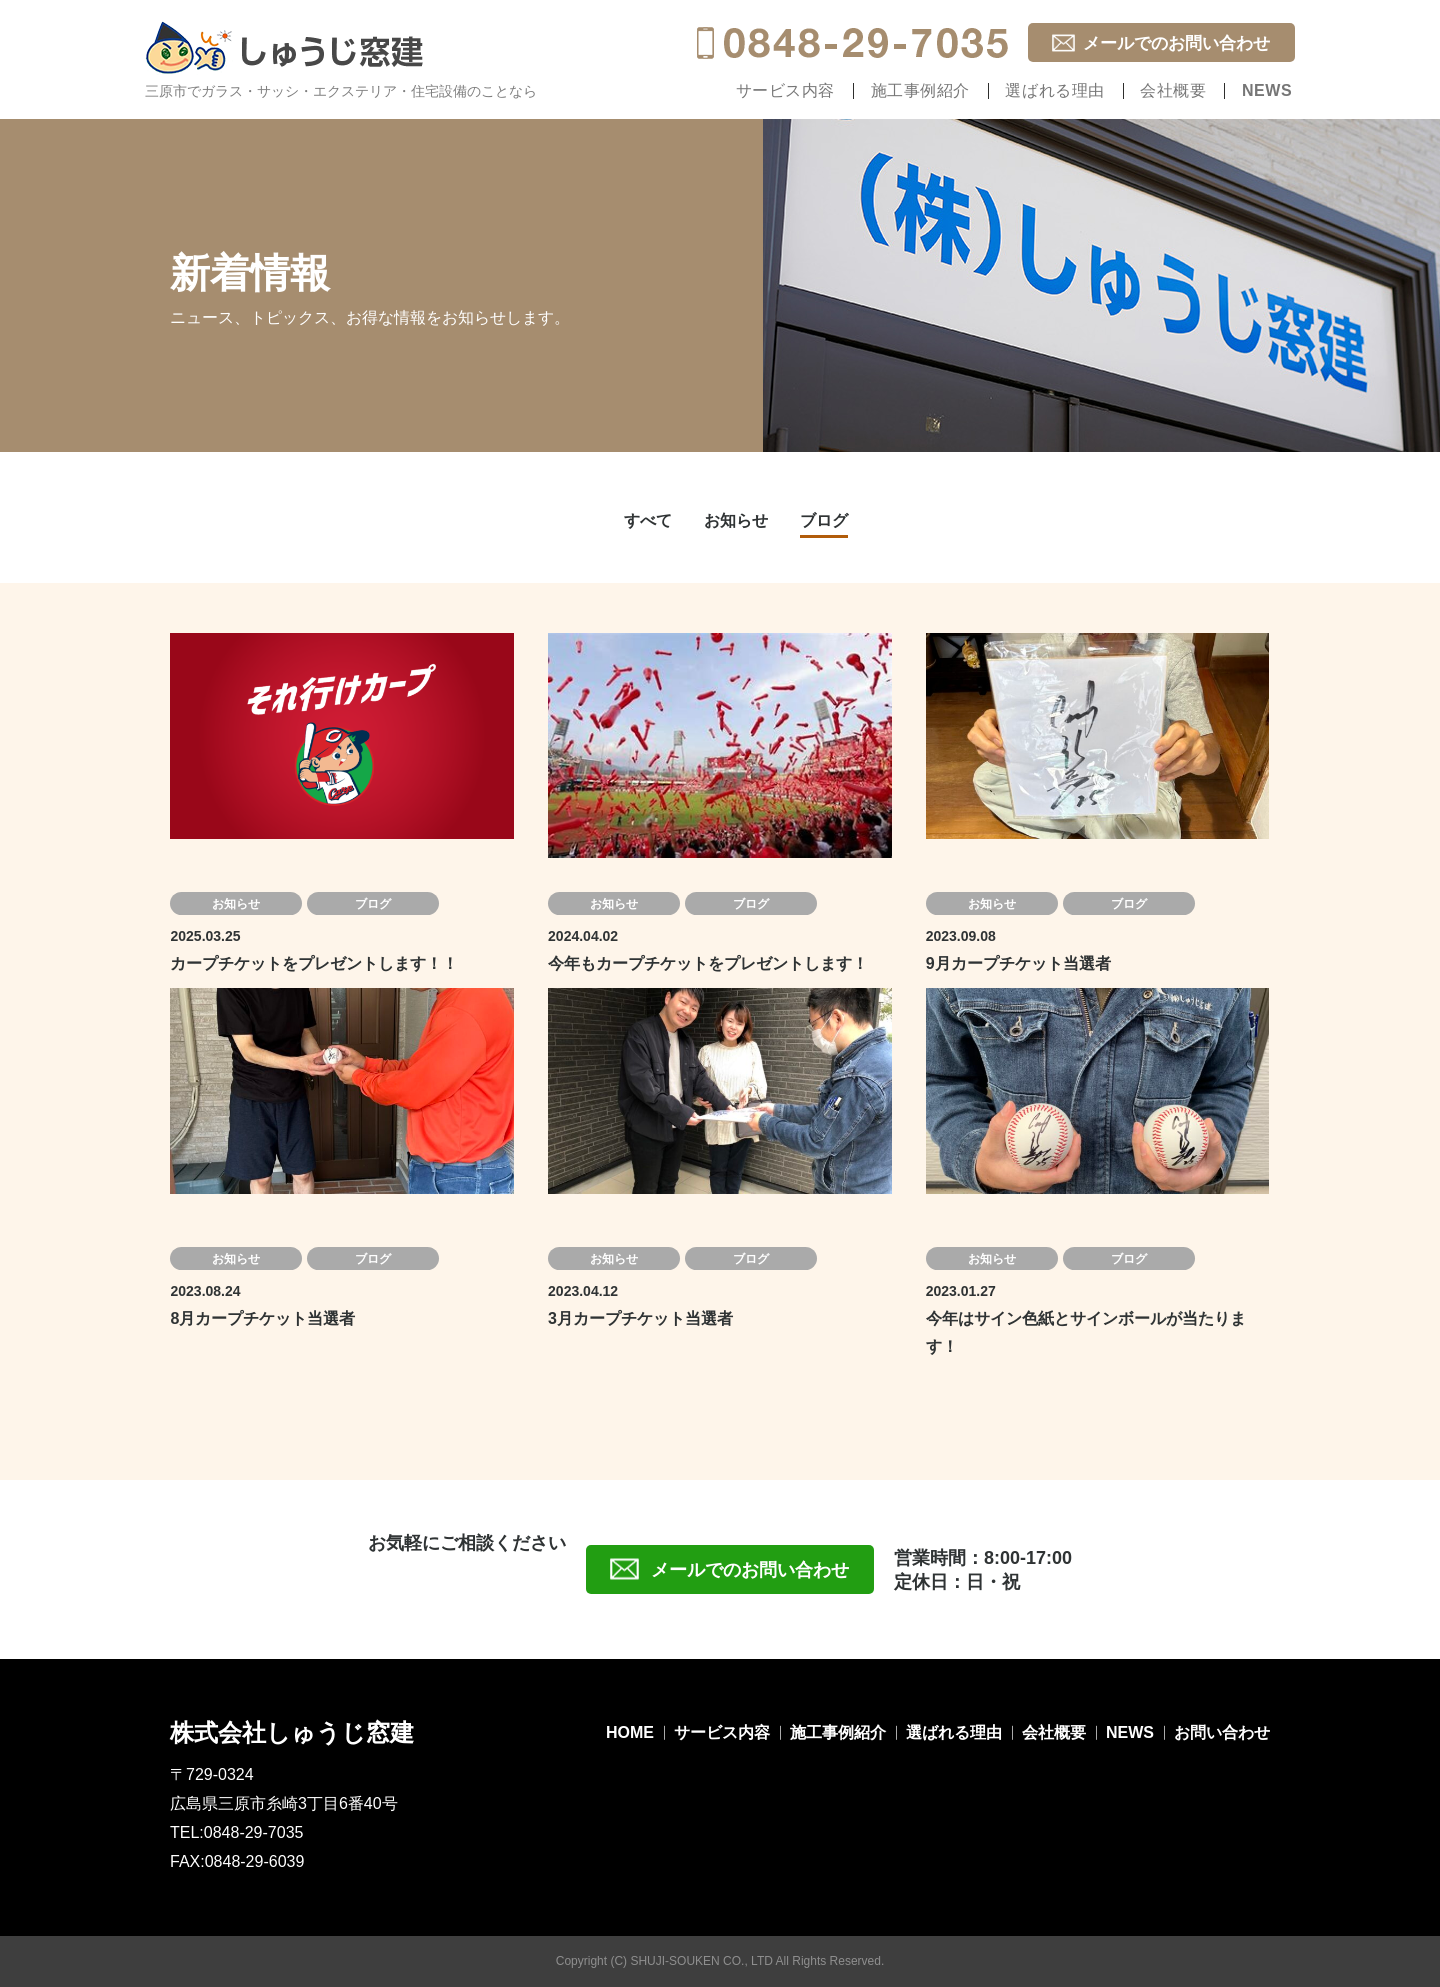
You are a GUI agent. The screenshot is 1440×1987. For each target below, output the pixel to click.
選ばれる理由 (1075, 90)
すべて (648, 520)
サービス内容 (823, 90)
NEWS (1271, 90)
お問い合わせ (1222, 1732)
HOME (630, 1732)
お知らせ (736, 520)
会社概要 (1185, 90)
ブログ (824, 520)
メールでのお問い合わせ (1176, 43)
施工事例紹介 (949, 90)
